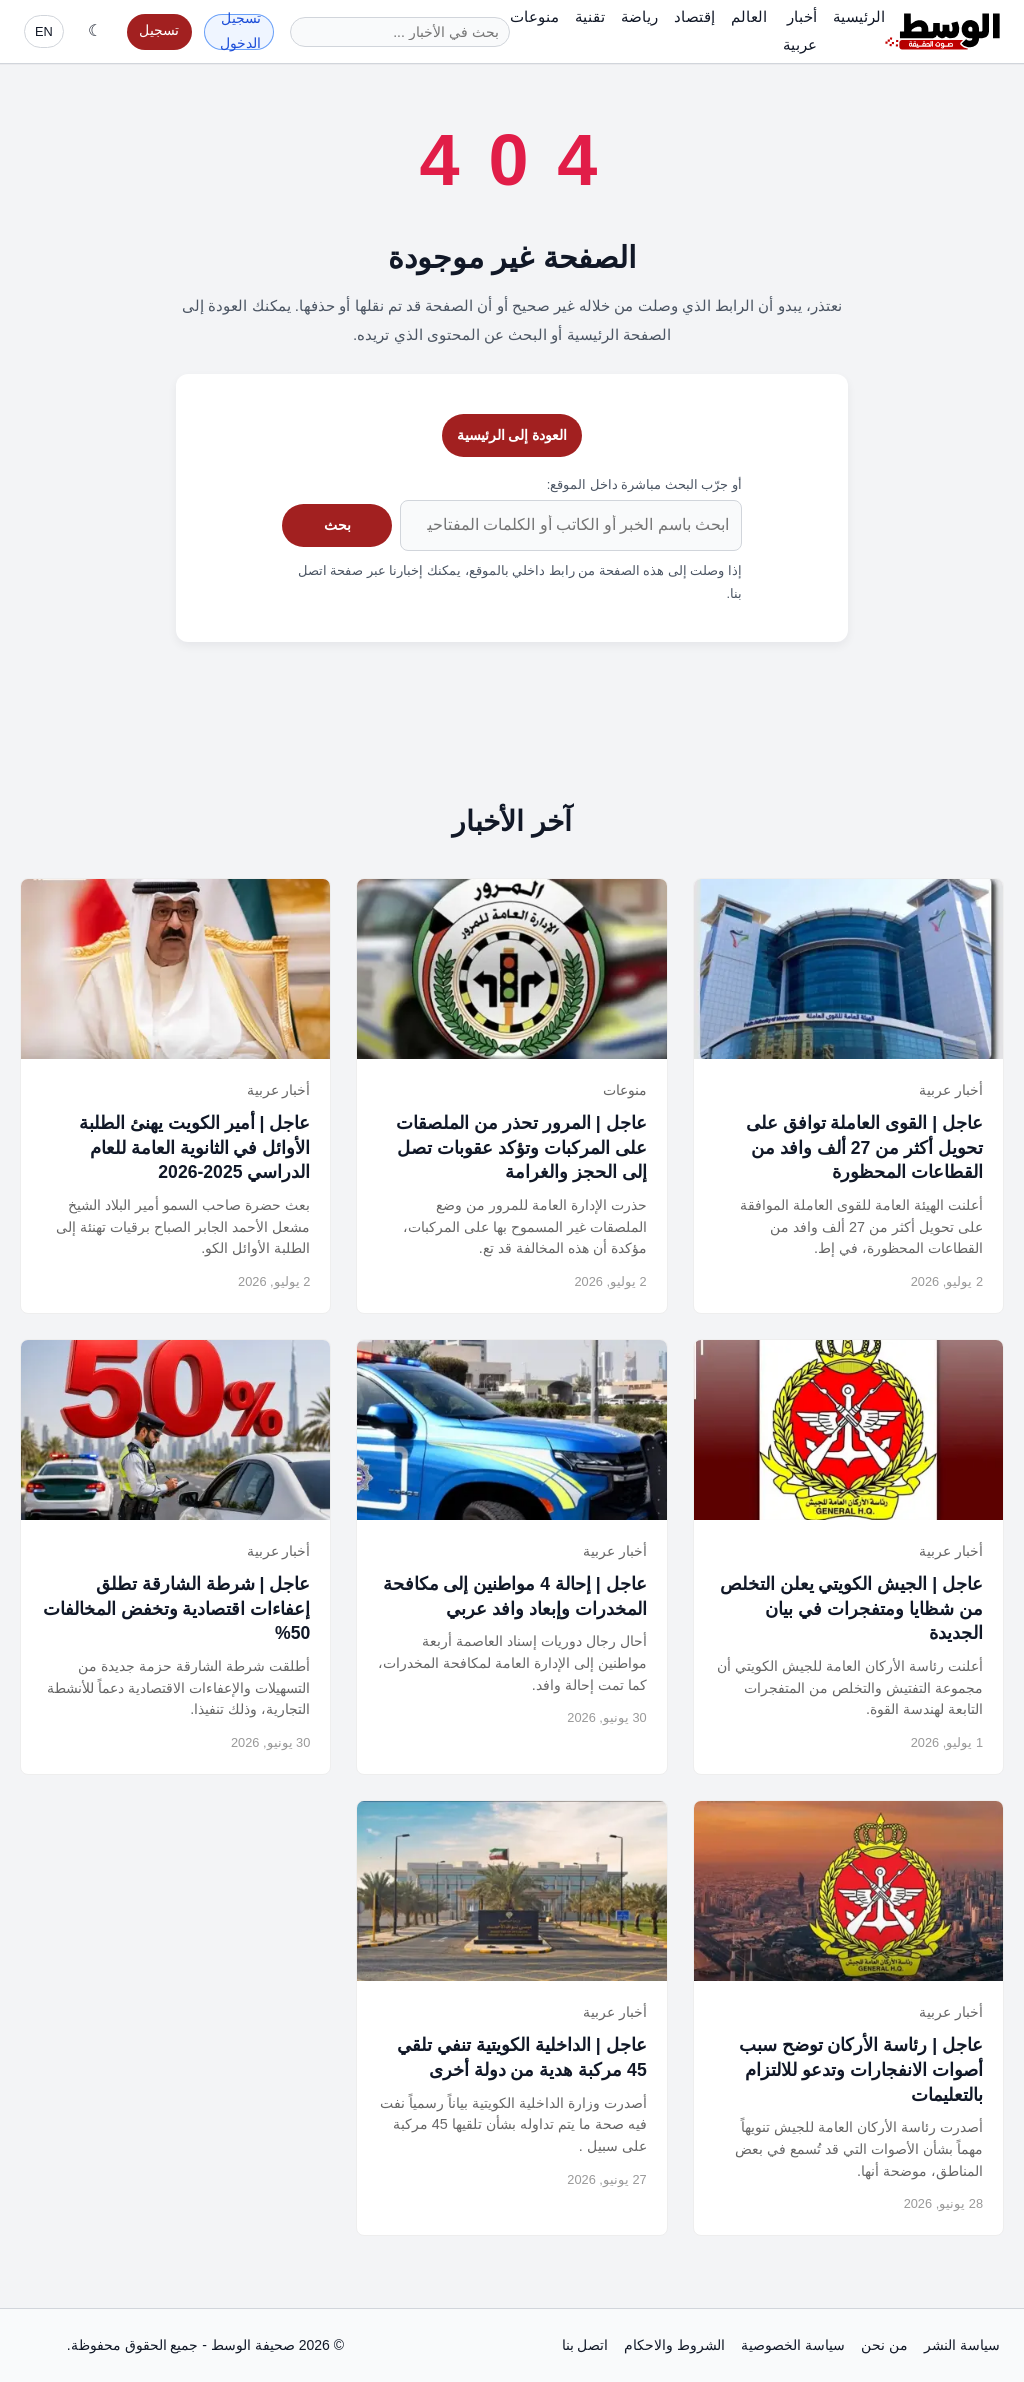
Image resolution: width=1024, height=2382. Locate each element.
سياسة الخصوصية (793, 2345)
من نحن (884, 2345)
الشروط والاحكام (674, 2345)
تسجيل (159, 30)
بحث (337, 525)
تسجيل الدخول (240, 32)
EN (44, 31)
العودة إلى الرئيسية (512, 435)
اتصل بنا (585, 2345)
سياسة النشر (962, 2345)
